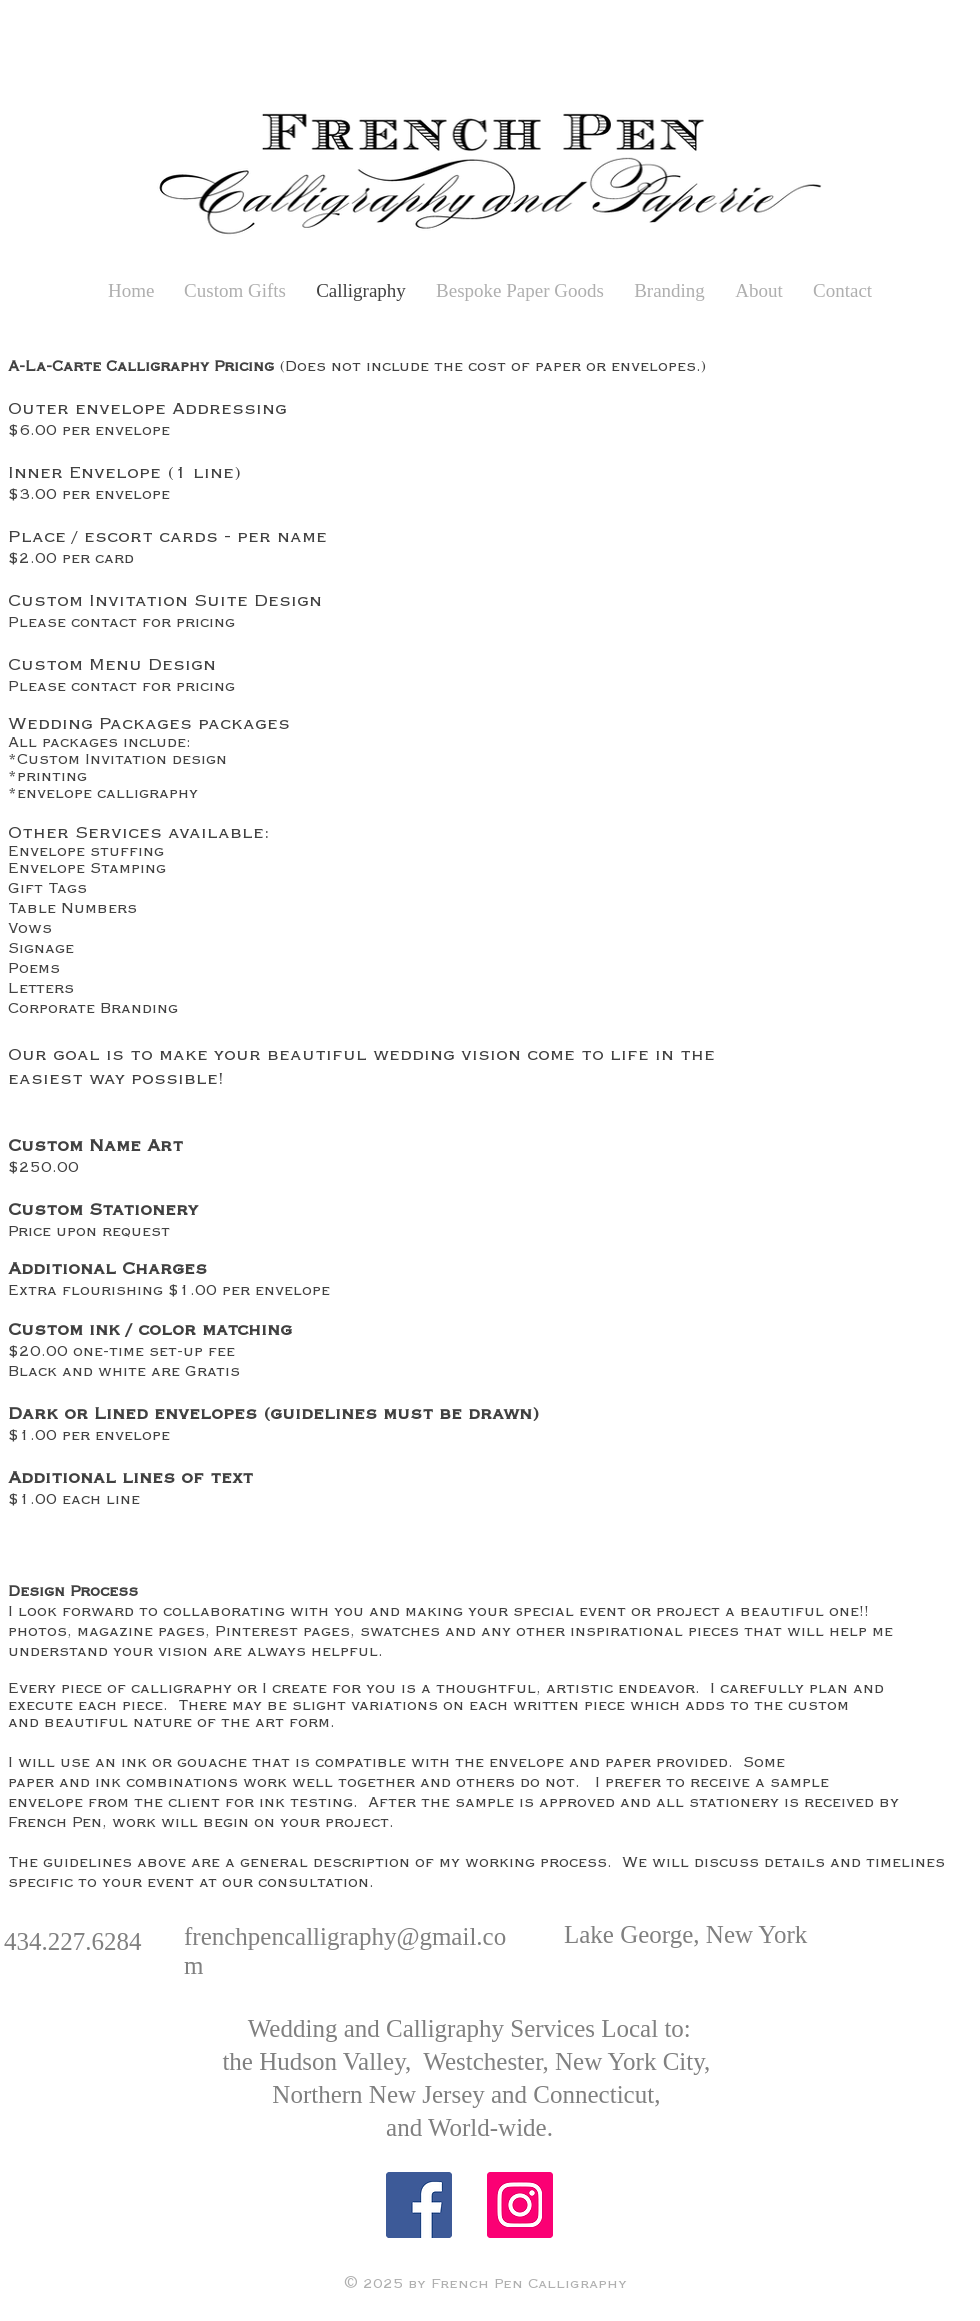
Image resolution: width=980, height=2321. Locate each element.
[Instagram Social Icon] (520, 2205)
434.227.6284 (73, 1941)
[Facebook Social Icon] (419, 2205)
